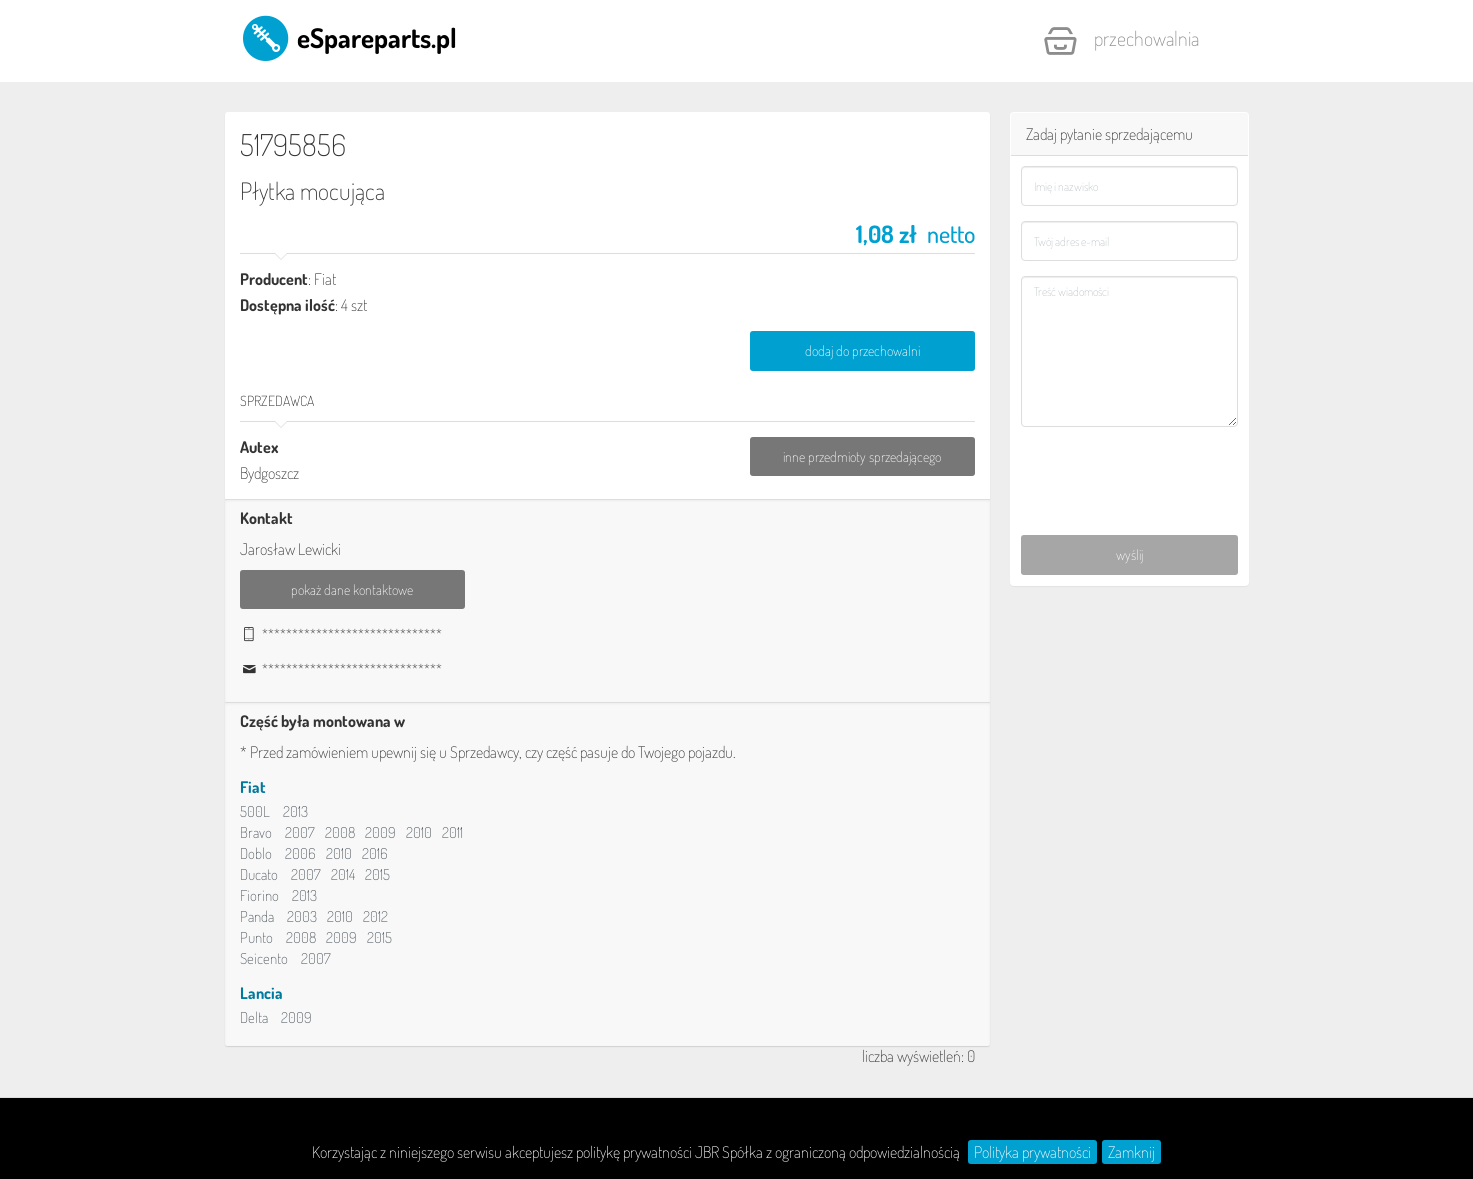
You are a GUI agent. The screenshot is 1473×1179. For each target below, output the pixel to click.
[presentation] (1130, 470)
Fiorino (259, 895)
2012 (375, 916)
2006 (300, 853)
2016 (375, 853)
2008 (340, 832)
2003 (302, 916)
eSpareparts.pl (348, 37)
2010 (419, 832)
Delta (254, 1017)
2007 (300, 832)
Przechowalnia (1121, 41)
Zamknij (1131, 1152)
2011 (452, 832)
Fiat (253, 787)
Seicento (264, 958)
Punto (256, 937)
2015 (377, 874)
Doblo (256, 853)
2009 (380, 832)
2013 (295, 811)
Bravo (256, 832)
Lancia (261, 993)
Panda (257, 916)
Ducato (259, 874)
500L (255, 811)
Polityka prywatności (1032, 1152)
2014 (343, 874)
